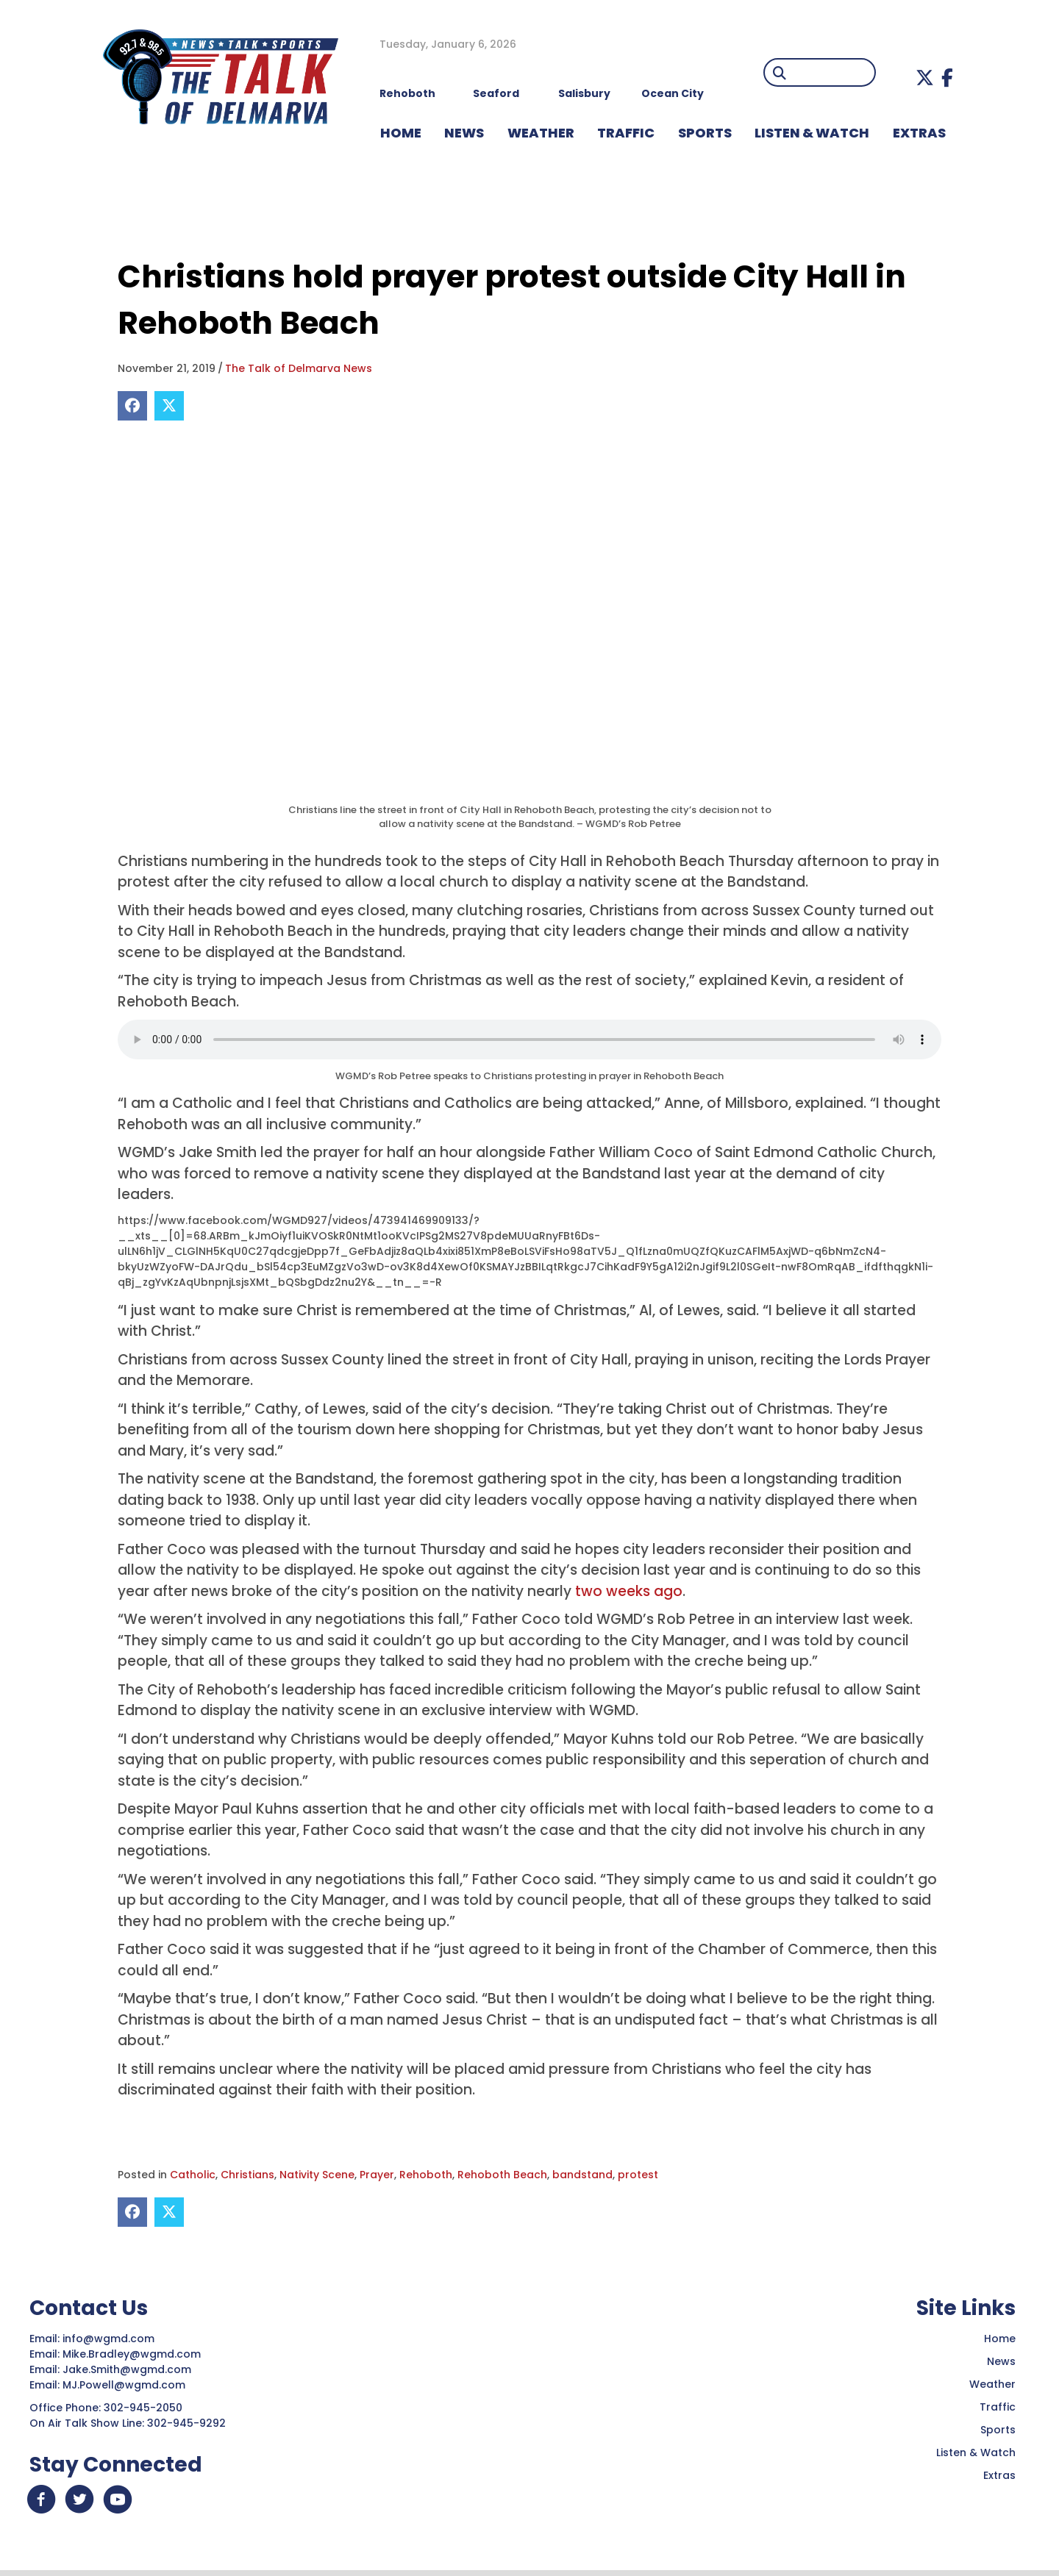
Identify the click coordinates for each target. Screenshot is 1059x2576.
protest (638, 2174)
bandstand (582, 2174)
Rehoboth (425, 2174)
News (1001, 2361)
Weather (992, 2384)
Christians (247, 2174)
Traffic (998, 2407)
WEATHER (540, 133)
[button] (925, 77)
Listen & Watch (976, 2452)
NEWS (464, 133)
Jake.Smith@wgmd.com (128, 2369)
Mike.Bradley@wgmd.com (132, 2354)
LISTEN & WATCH (812, 133)
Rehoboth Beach (502, 2174)
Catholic (192, 2174)
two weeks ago (628, 1591)
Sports (705, 133)
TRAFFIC (626, 133)
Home (1000, 2338)
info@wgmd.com (110, 2338)
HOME (400, 133)
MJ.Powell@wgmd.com (127, 2385)
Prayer (377, 2174)
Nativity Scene (316, 2174)
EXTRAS (919, 133)
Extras (999, 2475)
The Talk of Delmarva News (298, 368)
